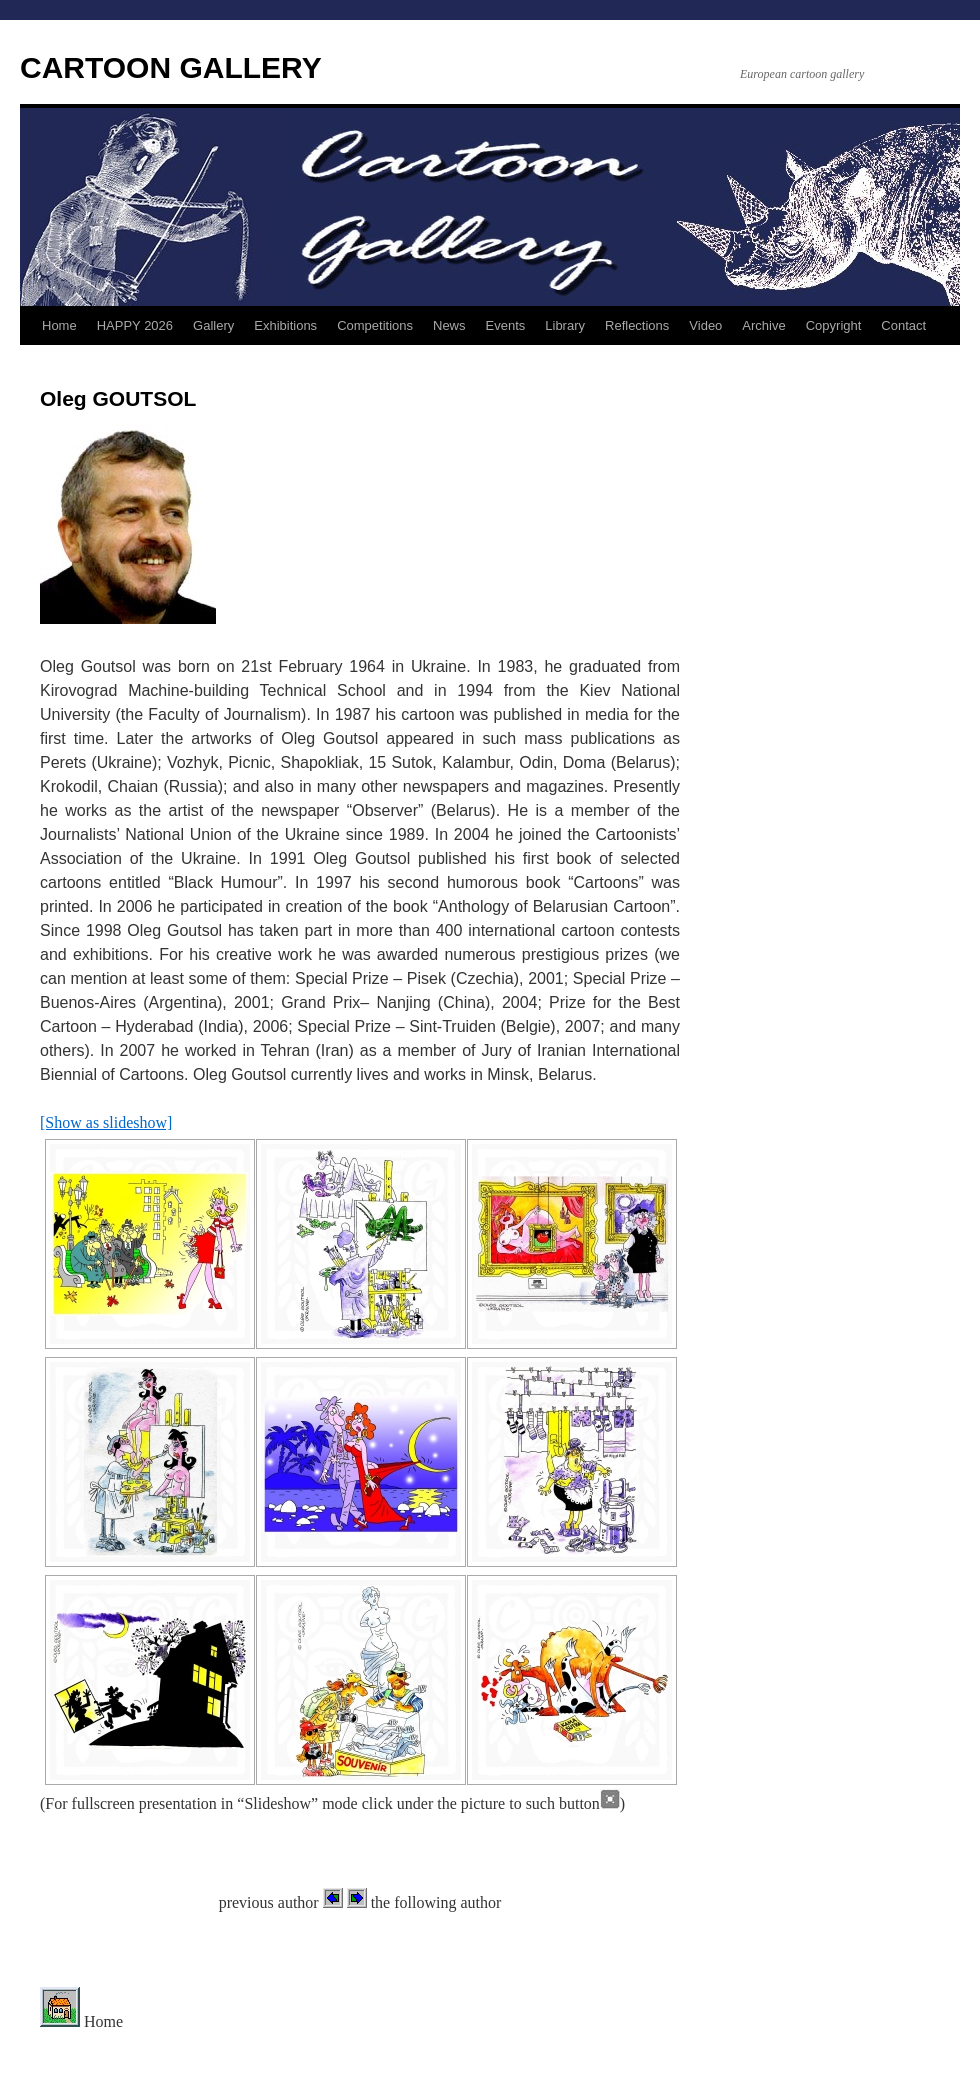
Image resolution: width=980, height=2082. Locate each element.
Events (506, 325)
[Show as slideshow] (106, 1122)
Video (705, 325)
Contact (903, 325)
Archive (763, 325)
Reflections (637, 325)
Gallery (213, 325)
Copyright (834, 325)
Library (565, 325)
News (449, 325)
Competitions (375, 325)
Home (59, 325)
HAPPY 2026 (135, 325)
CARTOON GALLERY (171, 67)
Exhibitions (285, 325)
